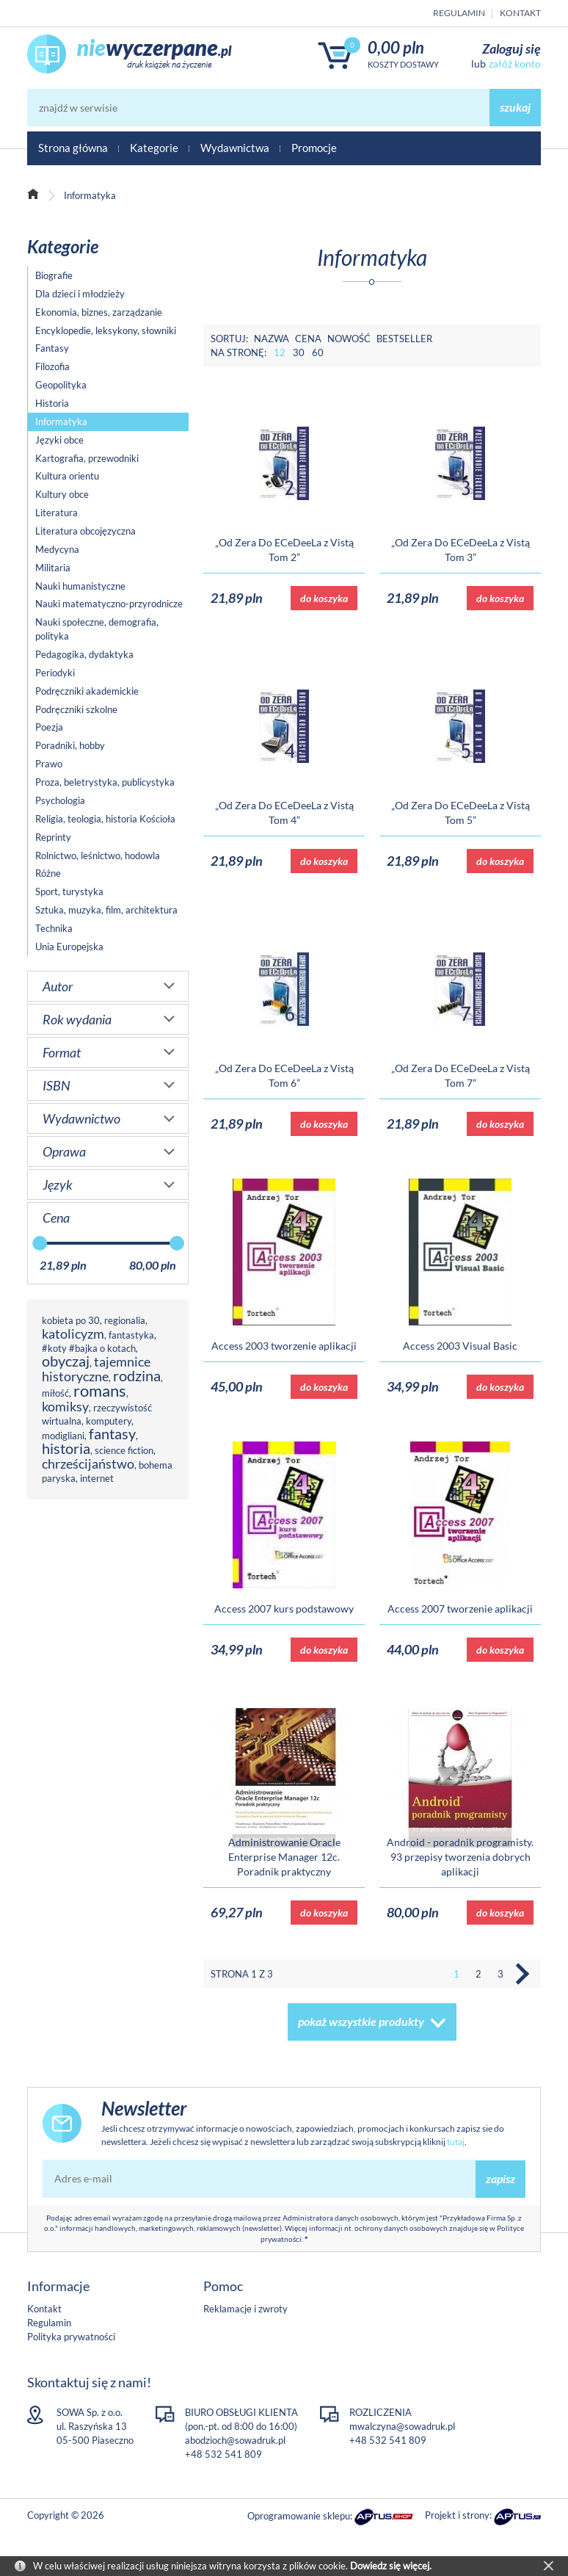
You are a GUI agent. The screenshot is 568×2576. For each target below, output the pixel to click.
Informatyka (61, 421)
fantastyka (131, 1335)
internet (97, 1478)
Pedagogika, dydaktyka (84, 654)
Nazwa (271, 338)
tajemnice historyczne (96, 1368)
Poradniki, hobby (70, 745)
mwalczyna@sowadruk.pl (402, 2426)
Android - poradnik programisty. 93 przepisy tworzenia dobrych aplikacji (460, 1857)
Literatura (56, 512)
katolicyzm (73, 1333)
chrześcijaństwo (88, 1463)
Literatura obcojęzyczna (85, 531)
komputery (108, 1421)
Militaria (52, 568)
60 (318, 352)
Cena (308, 338)
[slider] (39, 1243)
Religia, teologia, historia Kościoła (105, 819)
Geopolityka (61, 385)
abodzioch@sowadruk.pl (235, 2440)
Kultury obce (62, 494)
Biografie (54, 275)
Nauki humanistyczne (80, 586)
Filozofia (52, 366)
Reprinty (53, 837)
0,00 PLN (396, 47)
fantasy (112, 1433)
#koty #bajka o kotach (89, 1348)
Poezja (49, 727)
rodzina (137, 1375)
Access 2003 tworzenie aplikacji (284, 1345)
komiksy (65, 1406)
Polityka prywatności (71, 2336)
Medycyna (57, 549)
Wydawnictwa (234, 147)
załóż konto (515, 63)
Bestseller (404, 338)
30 (299, 352)
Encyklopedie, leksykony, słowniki (105, 330)
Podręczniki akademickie (87, 691)
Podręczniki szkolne (76, 709)
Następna (522, 1974)
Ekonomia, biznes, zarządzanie (98, 312)
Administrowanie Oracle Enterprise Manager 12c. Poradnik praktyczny (284, 1857)
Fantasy (52, 348)
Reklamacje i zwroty (245, 2309)
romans (99, 1390)
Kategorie (154, 147)
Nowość (349, 338)
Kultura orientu (67, 476)
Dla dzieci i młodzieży (80, 294)
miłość (55, 1393)
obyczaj (66, 1361)
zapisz (500, 2178)
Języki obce (59, 440)
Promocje (314, 147)
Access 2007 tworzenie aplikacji (460, 1608)
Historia (52, 403)
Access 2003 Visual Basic (460, 1345)
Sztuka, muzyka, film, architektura (106, 910)
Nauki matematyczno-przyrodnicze (109, 603)
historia (66, 1448)
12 (279, 352)
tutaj (456, 2141)
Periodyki (55, 673)
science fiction (124, 1450)
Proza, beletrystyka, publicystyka (105, 782)
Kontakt (520, 12)
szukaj (515, 107)
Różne (48, 873)
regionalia (124, 1320)
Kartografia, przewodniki (87, 458)
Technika (54, 928)
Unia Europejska (69, 946)
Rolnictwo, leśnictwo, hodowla (97, 855)
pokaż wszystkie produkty (361, 2021)
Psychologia (60, 800)
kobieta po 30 (71, 1320)
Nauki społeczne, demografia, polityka (97, 629)
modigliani (63, 1435)
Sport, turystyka (69, 891)
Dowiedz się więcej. (391, 2566)
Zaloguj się (511, 48)
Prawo (48, 764)
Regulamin (459, 12)
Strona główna (73, 147)
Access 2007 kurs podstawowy (284, 1608)
